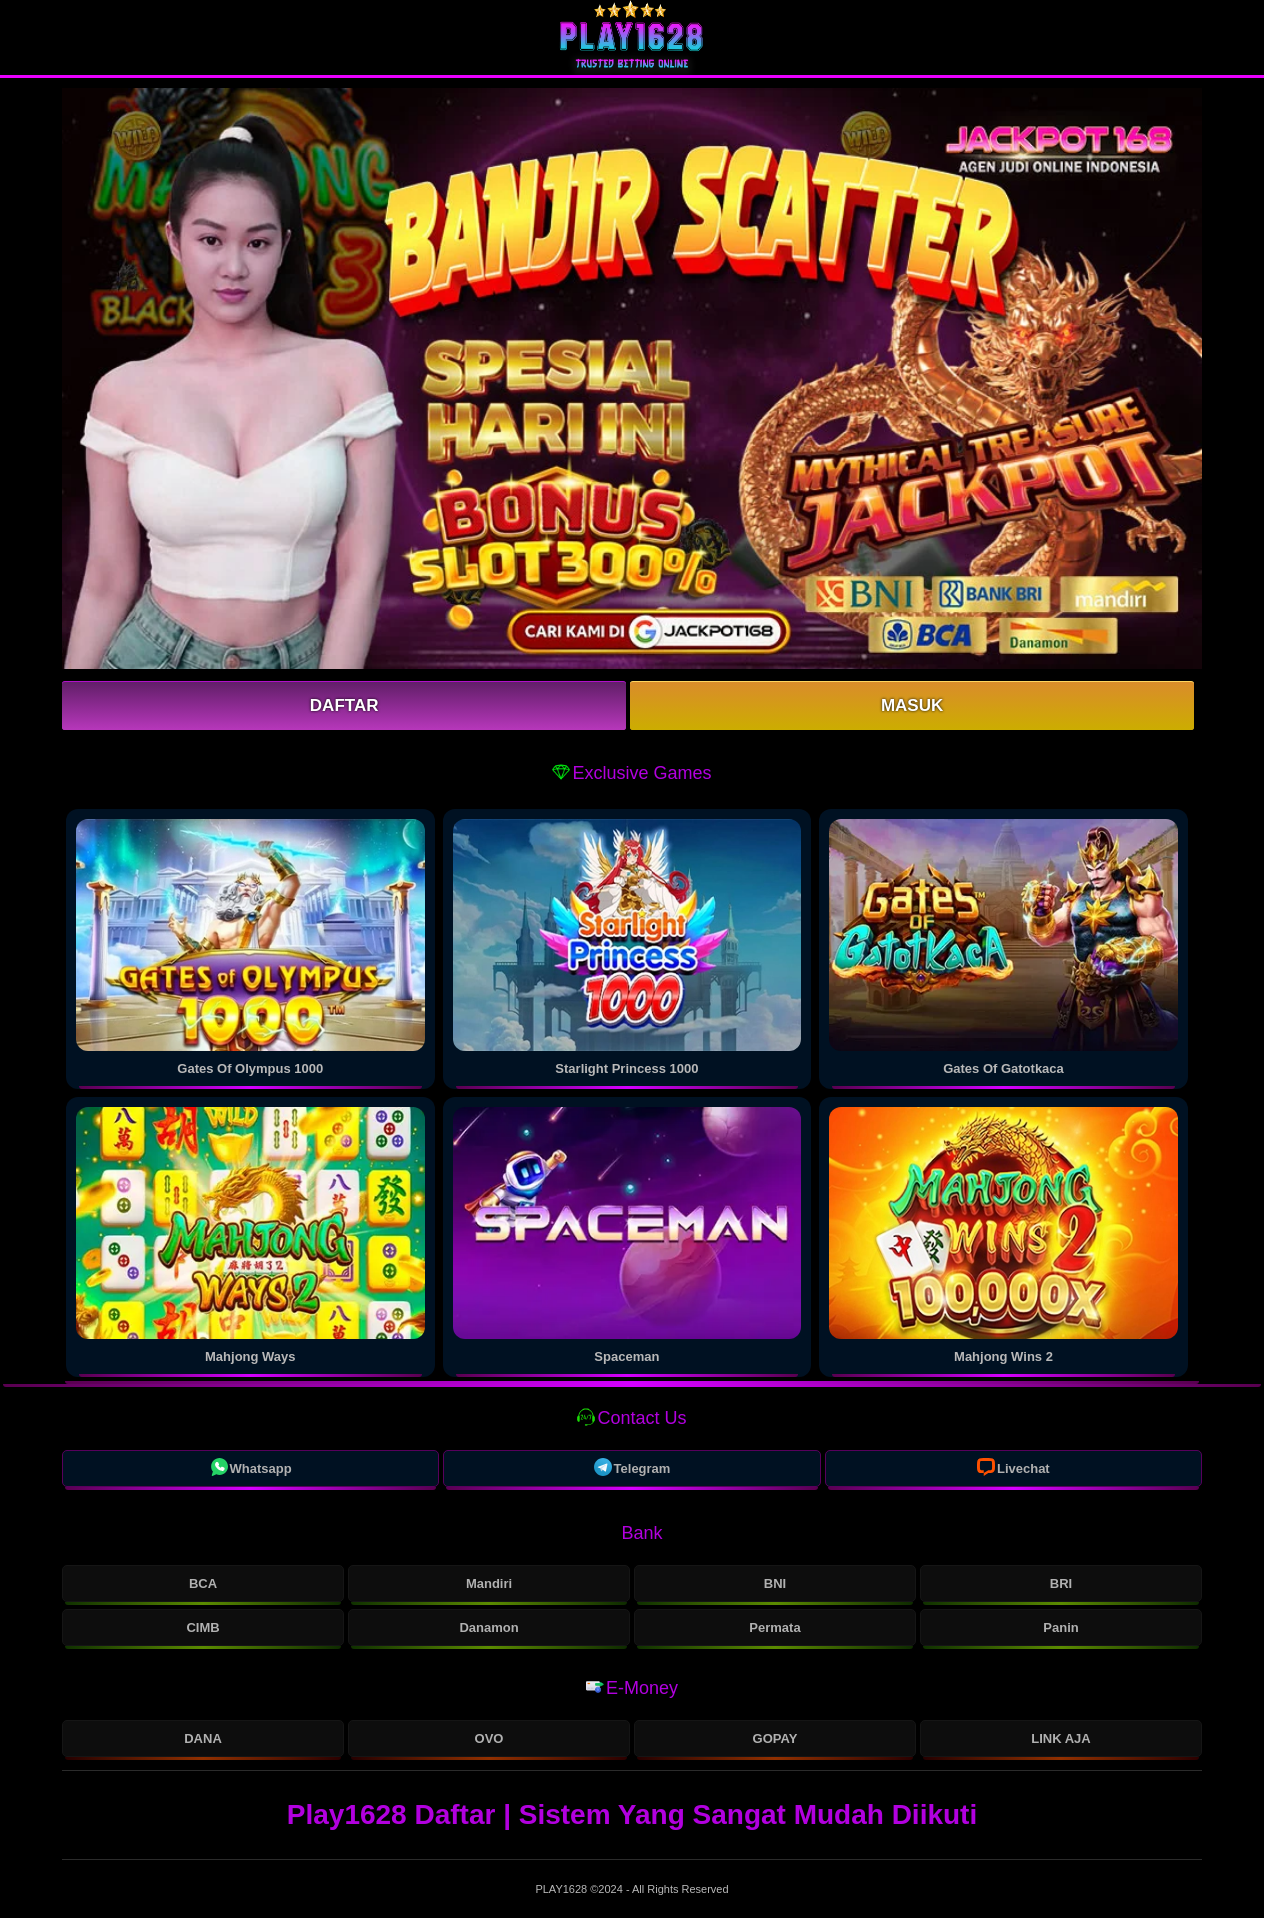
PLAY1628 (562, 1889)
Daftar (344, 705)
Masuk (912, 705)
